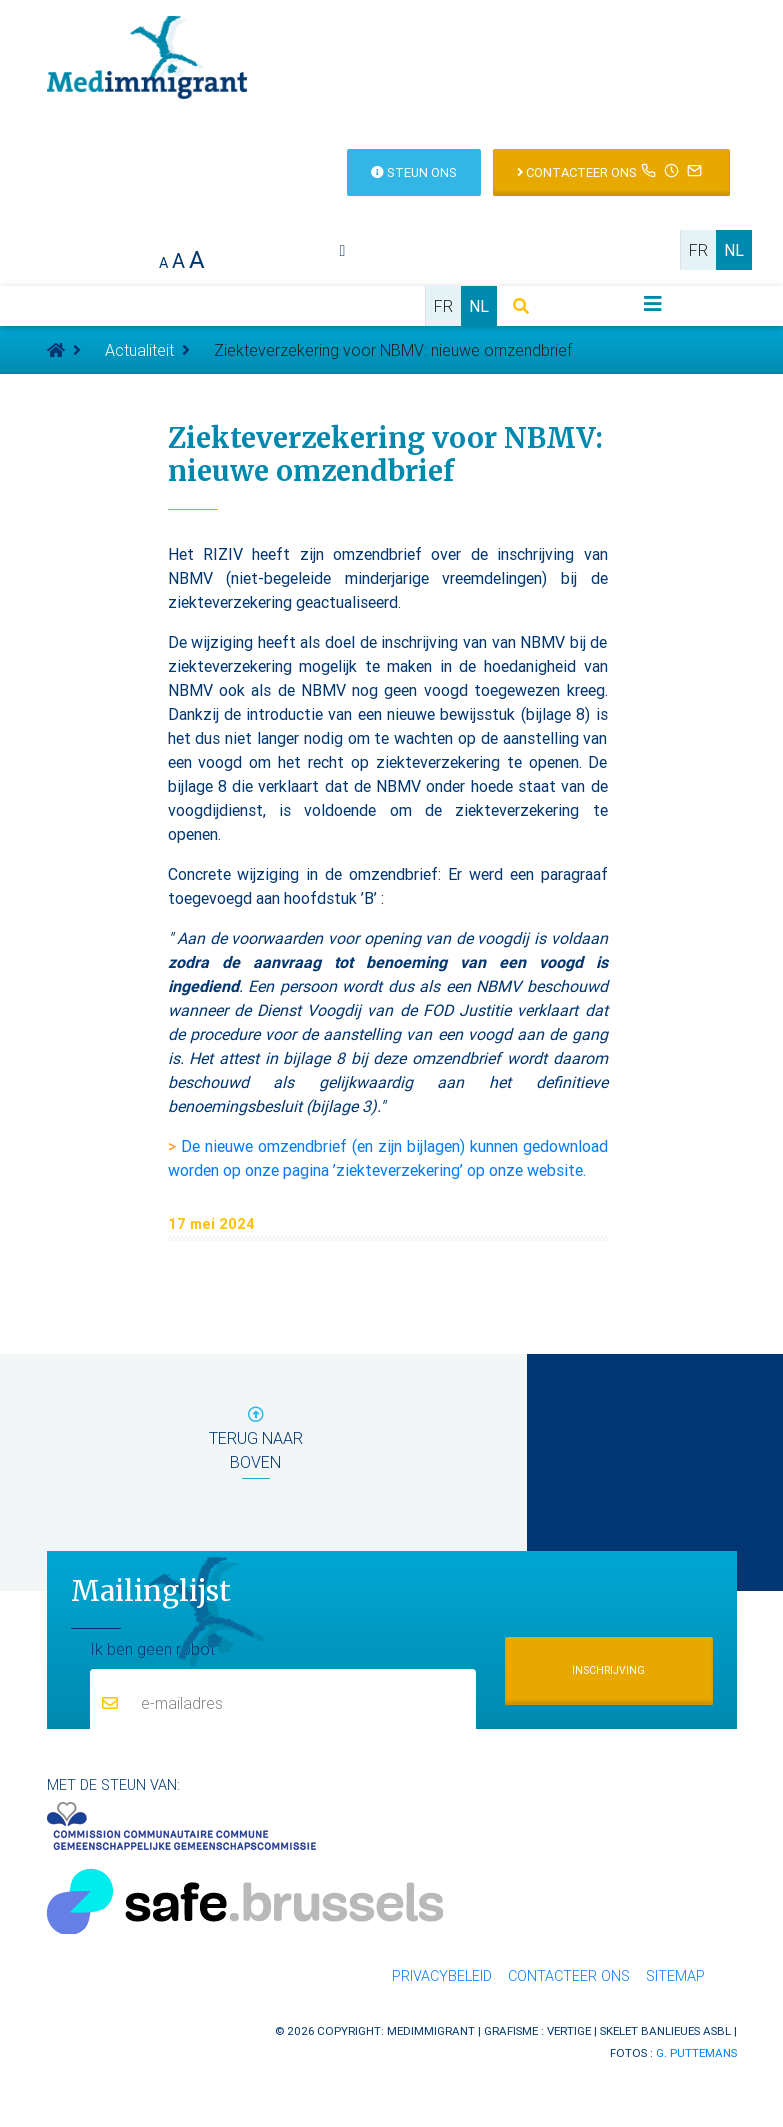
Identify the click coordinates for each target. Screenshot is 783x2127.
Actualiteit (139, 350)
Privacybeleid (442, 1976)
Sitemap (675, 1976)
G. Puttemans (696, 2052)
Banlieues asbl (686, 2030)
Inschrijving (608, 1670)
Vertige (569, 2030)
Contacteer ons (611, 170)
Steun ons (414, 172)
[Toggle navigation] (653, 304)
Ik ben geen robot (152, 1648)
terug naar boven (256, 1442)
